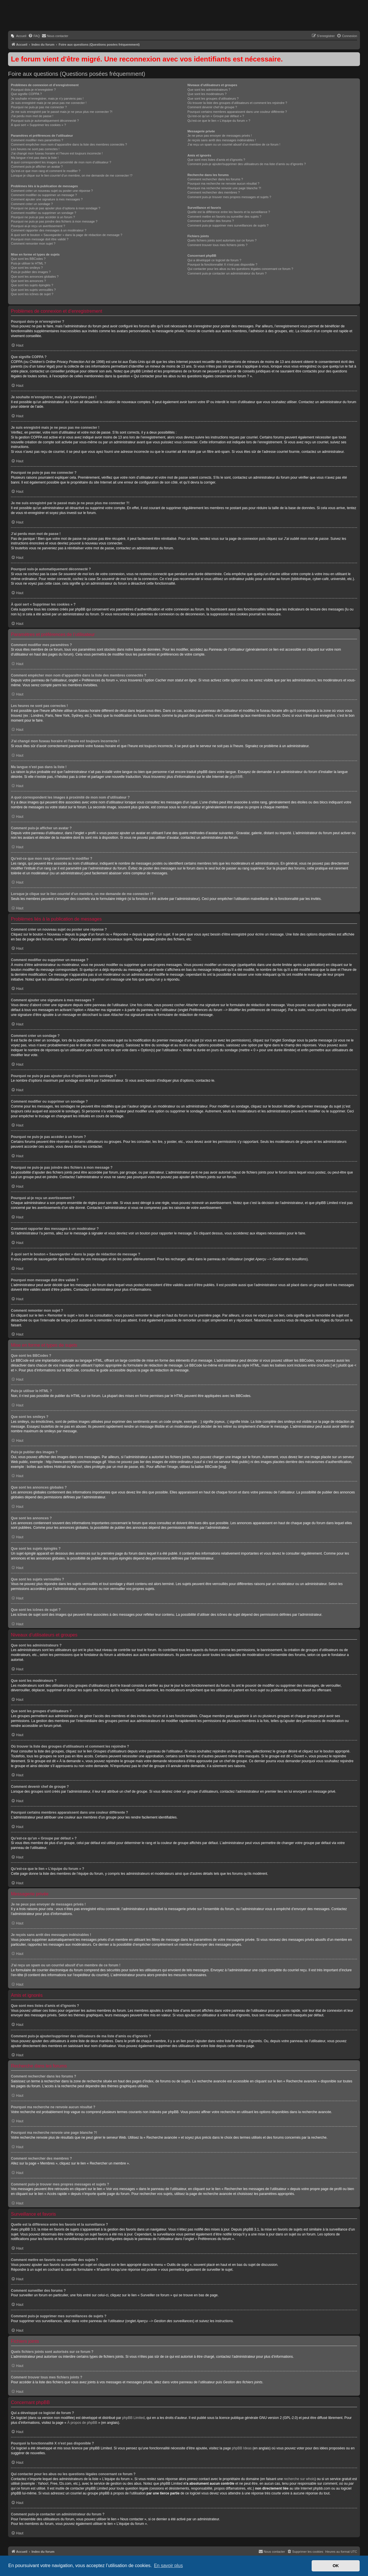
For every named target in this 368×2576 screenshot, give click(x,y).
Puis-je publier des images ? (31, 272)
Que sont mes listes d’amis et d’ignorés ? (216, 159)
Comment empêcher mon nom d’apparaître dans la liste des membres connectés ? (69, 144)
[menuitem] (18, 35)
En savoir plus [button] (168, 2565)
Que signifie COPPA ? (26, 94)
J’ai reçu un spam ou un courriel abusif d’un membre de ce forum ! (233, 144)
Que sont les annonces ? (28, 281)
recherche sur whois (299, 2479)
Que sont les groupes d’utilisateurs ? (213, 98)
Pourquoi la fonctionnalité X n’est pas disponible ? (222, 264)
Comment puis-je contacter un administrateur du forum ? (227, 273)
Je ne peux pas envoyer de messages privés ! (219, 135)
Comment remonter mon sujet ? (33, 243)
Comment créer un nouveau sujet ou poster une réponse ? (52, 190)
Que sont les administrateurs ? (208, 89)
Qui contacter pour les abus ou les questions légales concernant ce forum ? (240, 268)
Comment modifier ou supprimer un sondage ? (43, 212)
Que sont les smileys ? (27, 267)
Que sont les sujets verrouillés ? (33, 289)
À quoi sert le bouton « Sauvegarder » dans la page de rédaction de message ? (66, 235)
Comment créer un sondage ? (32, 204)
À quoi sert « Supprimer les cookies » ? (38, 125)
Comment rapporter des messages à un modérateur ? (48, 230)
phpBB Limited (133, 2418)
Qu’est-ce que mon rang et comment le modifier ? (45, 171)
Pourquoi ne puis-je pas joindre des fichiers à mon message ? (54, 221)
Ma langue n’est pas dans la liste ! (35, 157)
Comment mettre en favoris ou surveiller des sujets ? (224, 216)
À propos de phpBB (82, 2423)
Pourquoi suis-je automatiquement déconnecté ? (45, 120)
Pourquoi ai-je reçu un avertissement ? (38, 226)
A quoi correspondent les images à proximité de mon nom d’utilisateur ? (61, 162)
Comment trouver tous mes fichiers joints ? (217, 245)
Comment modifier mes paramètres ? (37, 140)
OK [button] (336, 2565)
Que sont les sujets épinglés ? (32, 285)
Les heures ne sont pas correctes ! (35, 149)
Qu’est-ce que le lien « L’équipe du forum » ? (218, 120)
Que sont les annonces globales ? (35, 276)
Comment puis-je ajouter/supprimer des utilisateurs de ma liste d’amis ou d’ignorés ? (246, 164)
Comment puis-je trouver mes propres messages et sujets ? (229, 197)
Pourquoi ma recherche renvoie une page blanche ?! (224, 188)
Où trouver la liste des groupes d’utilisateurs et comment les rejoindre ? (237, 103)
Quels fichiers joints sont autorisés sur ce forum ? (221, 240)
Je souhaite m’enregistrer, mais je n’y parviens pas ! (47, 98)
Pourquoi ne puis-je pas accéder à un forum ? (43, 217)
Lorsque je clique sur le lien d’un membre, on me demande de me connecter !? (72, 175)
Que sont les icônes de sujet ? (32, 294)
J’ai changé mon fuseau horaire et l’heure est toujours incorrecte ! (57, 153)
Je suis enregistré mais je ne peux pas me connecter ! (49, 103)
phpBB (234, 777)
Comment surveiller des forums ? (210, 221)
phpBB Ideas (242, 2448)
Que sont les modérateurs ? (207, 94)
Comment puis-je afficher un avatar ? (37, 166)
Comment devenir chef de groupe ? (212, 107)
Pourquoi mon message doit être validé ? (39, 239)
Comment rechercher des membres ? (213, 192)
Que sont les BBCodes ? (28, 258)
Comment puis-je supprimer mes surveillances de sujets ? (228, 225)
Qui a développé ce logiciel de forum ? (214, 260)
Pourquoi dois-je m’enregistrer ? (33, 89)
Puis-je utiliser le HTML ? (28, 263)
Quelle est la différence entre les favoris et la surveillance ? (228, 212)
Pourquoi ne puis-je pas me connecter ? (39, 107)
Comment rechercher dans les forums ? (215, 179)
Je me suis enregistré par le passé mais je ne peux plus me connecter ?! (61, 111)
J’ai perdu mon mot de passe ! (32, 116)
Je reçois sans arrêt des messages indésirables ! (221, 140)
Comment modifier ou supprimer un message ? (44, 195)
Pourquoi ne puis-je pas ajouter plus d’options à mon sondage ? (55, 208)
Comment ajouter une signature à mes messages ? (47, 199)
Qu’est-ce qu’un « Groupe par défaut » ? (215, 116)
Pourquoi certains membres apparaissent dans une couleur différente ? (237, 111)
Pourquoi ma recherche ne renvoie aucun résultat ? (223, 183)
